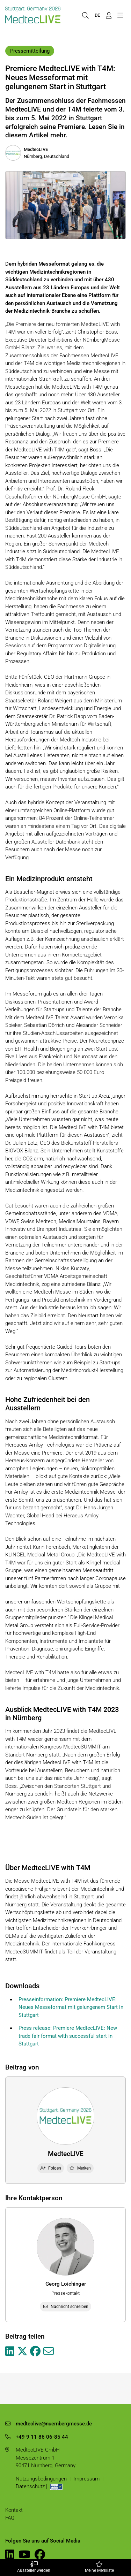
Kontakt (14, 2510)
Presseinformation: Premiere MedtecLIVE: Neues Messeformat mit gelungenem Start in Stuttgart (71, 2007)
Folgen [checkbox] (50, 2168)
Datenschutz (30, 2486)
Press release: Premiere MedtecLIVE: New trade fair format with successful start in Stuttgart (68, 2036)
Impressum (86, 2479)
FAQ (9, 2518)
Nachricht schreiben (65, 2306)
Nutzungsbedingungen (41, 2479)
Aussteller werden (34, 2567)
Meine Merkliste (99, 2567)
